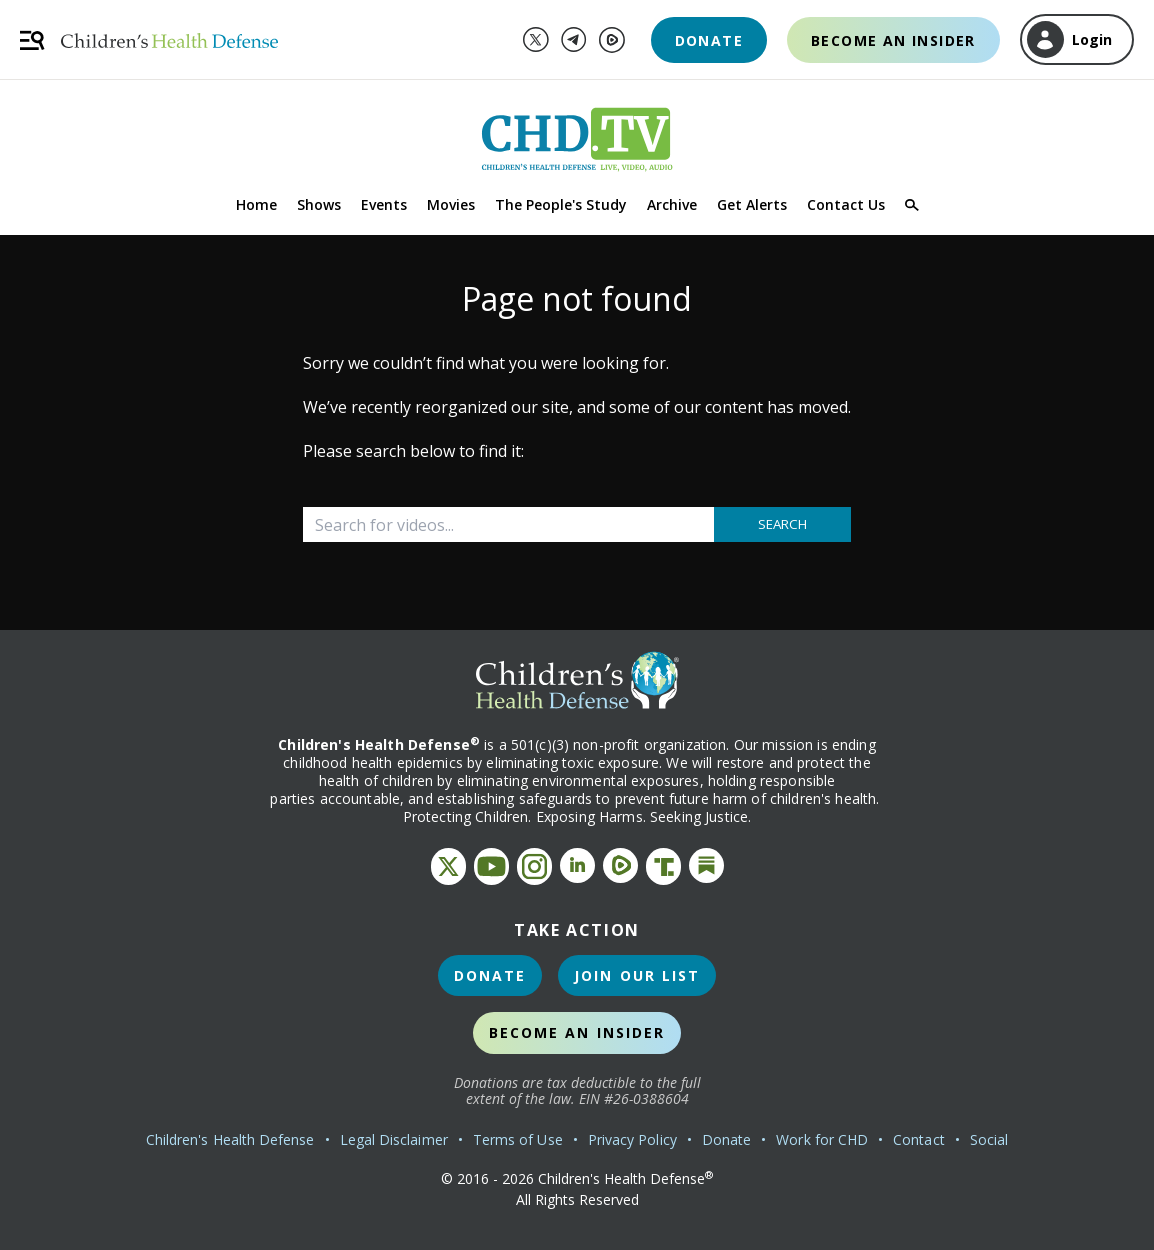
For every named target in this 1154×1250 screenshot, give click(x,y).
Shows (319, 204)
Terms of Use (518, 1139)
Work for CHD (822, 1139)
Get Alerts (752, 204)
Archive (672, 204)
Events (384, 204)
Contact (919, 1139)
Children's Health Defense (230, 1139)
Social (989, 1139)
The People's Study (561, 204)
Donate (709, 40)
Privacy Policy (632, 1139)
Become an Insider (893, 40)
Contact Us (846, 204)
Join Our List (637, 975)
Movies (451, 204)
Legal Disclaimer (394, 1139)
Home (256, 204)
